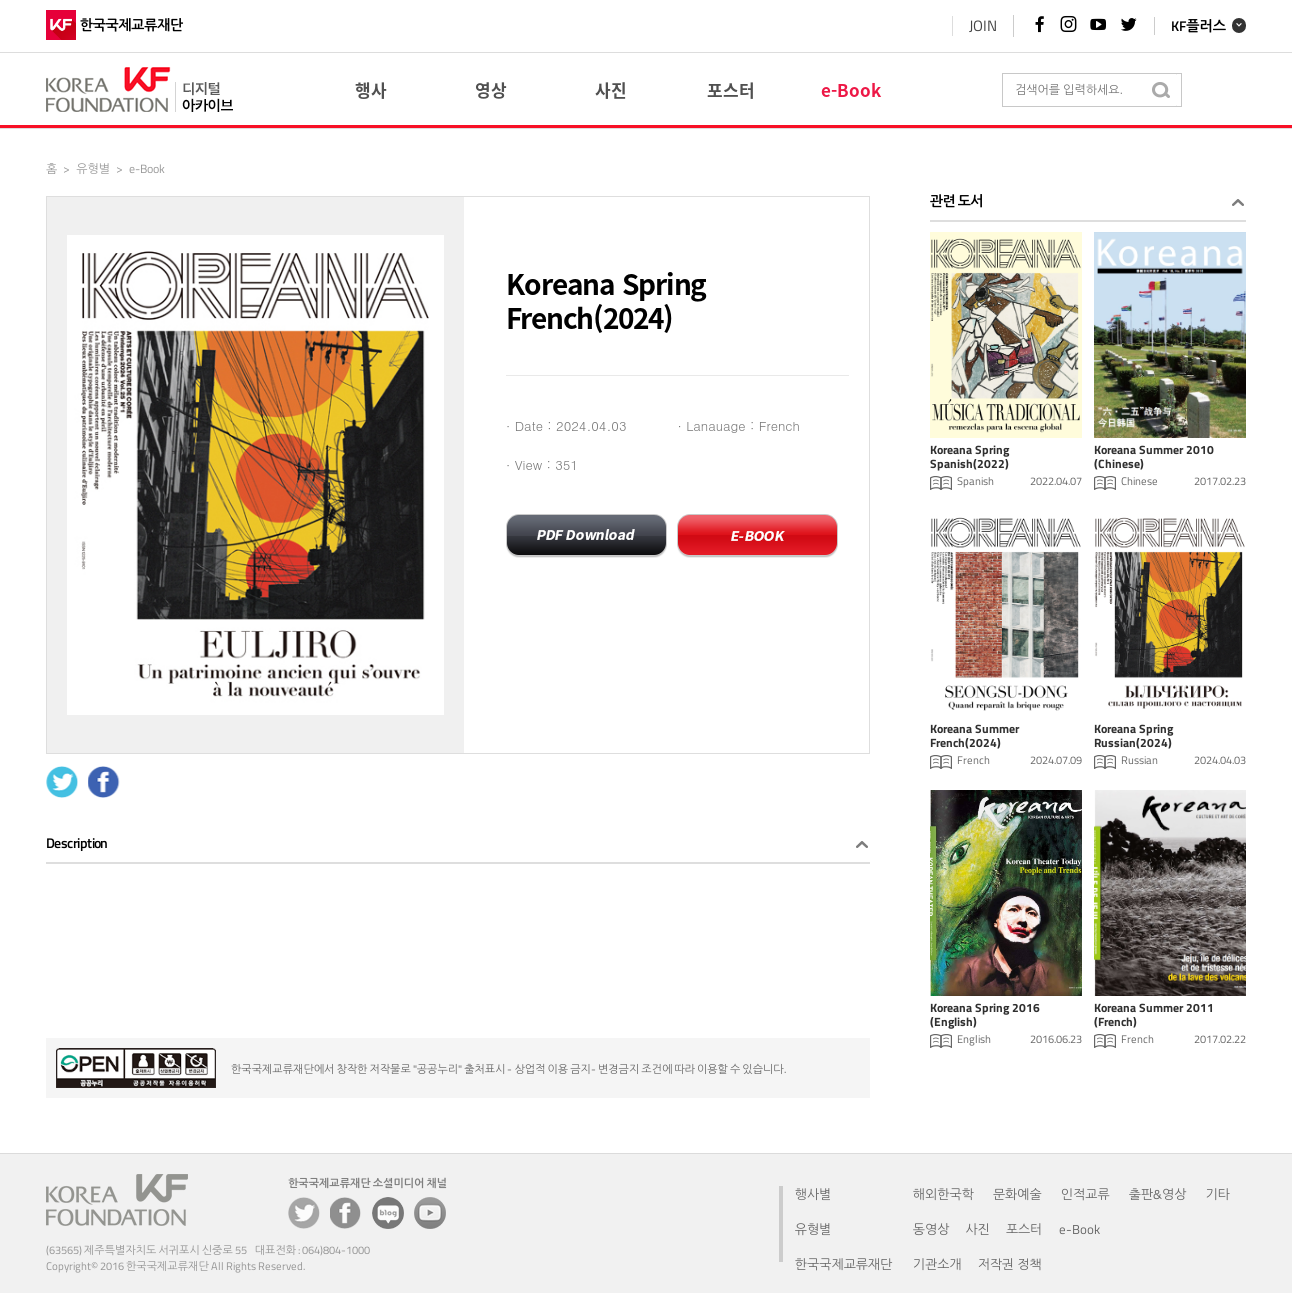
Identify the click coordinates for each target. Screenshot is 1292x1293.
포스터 (1024, 1229)
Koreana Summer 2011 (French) (1154, 1016)
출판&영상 (1158, 1194)
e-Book (1079, 1229)
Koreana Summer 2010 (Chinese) (1154, 458)
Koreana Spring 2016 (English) (985, 1016)
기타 (1218, 1194)
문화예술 (1017, 1194)
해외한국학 (943, 1194)
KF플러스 (1198, 26)
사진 (977, 1229)
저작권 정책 (1010, 1264)
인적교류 (1085, 1194)
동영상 (931, 1229)
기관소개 (937, 1264)
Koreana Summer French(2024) (974, 737)
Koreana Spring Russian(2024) (1133, 737)
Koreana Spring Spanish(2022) (969, 458)
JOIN (982, 25)
